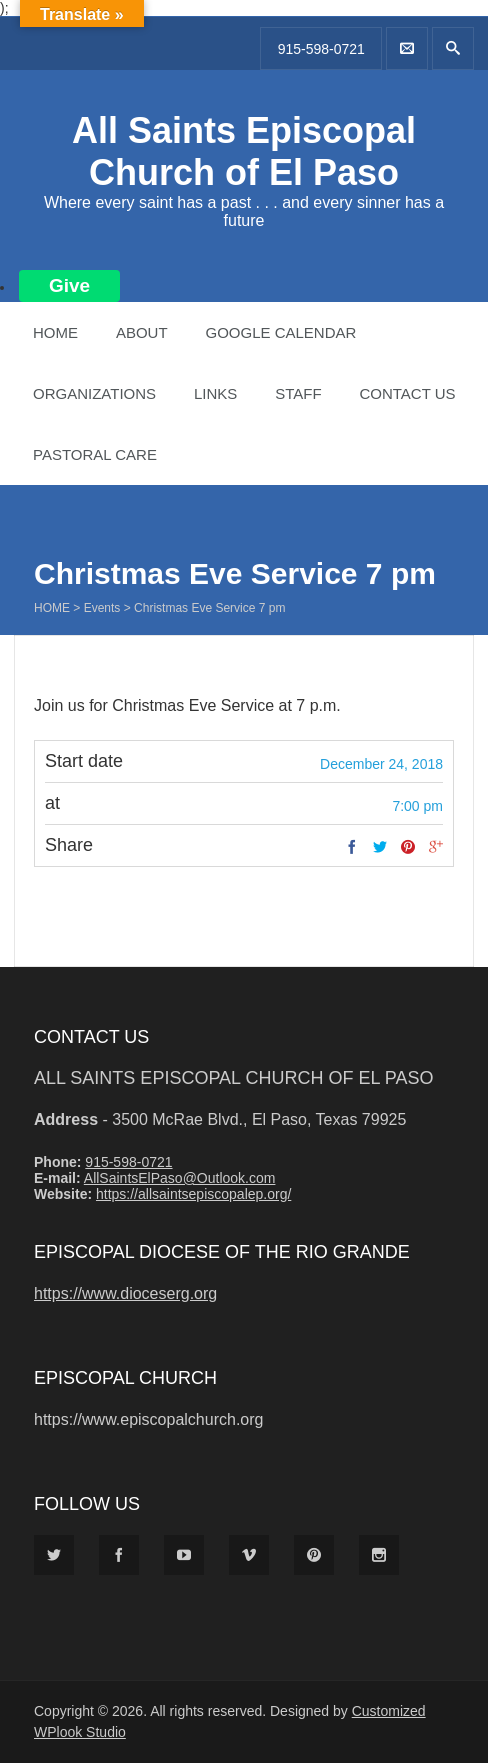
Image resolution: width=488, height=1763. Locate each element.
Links (215, 393)
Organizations (94, 393)
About (142, 332)
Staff (298, 393)
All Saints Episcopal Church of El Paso (244, 151)
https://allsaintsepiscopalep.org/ (193, 1194)
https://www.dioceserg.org (125, 1293)
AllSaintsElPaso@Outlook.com (180, 1178)
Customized (389, 1711)
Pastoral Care (95, 454)
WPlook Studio (80, 1732)
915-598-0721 (321, 49)
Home (55, 332)
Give (69, 285)
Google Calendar (280, 332)
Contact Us (407, 393)
